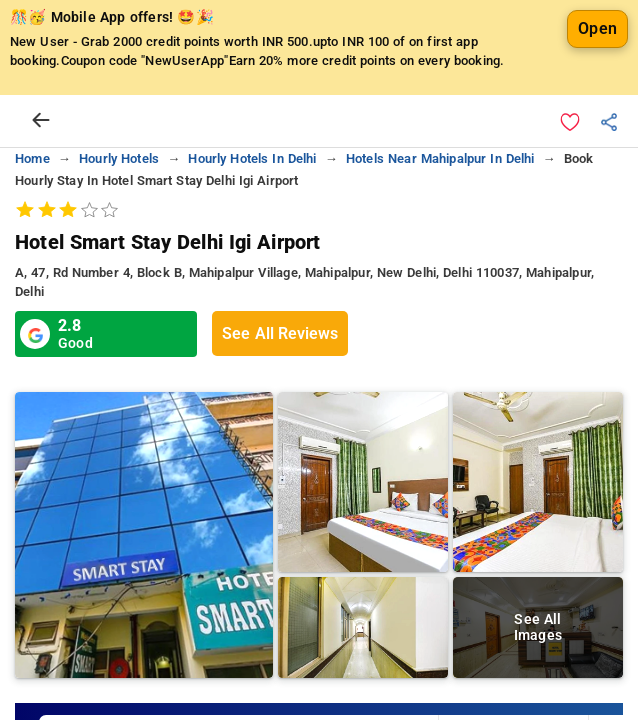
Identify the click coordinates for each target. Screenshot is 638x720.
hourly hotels (119, 158)
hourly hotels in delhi (252, 158)
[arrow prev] (41, 121)
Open (597, 28)
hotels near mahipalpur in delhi (440, 158)
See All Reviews (280, 333)
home (32, 158)
